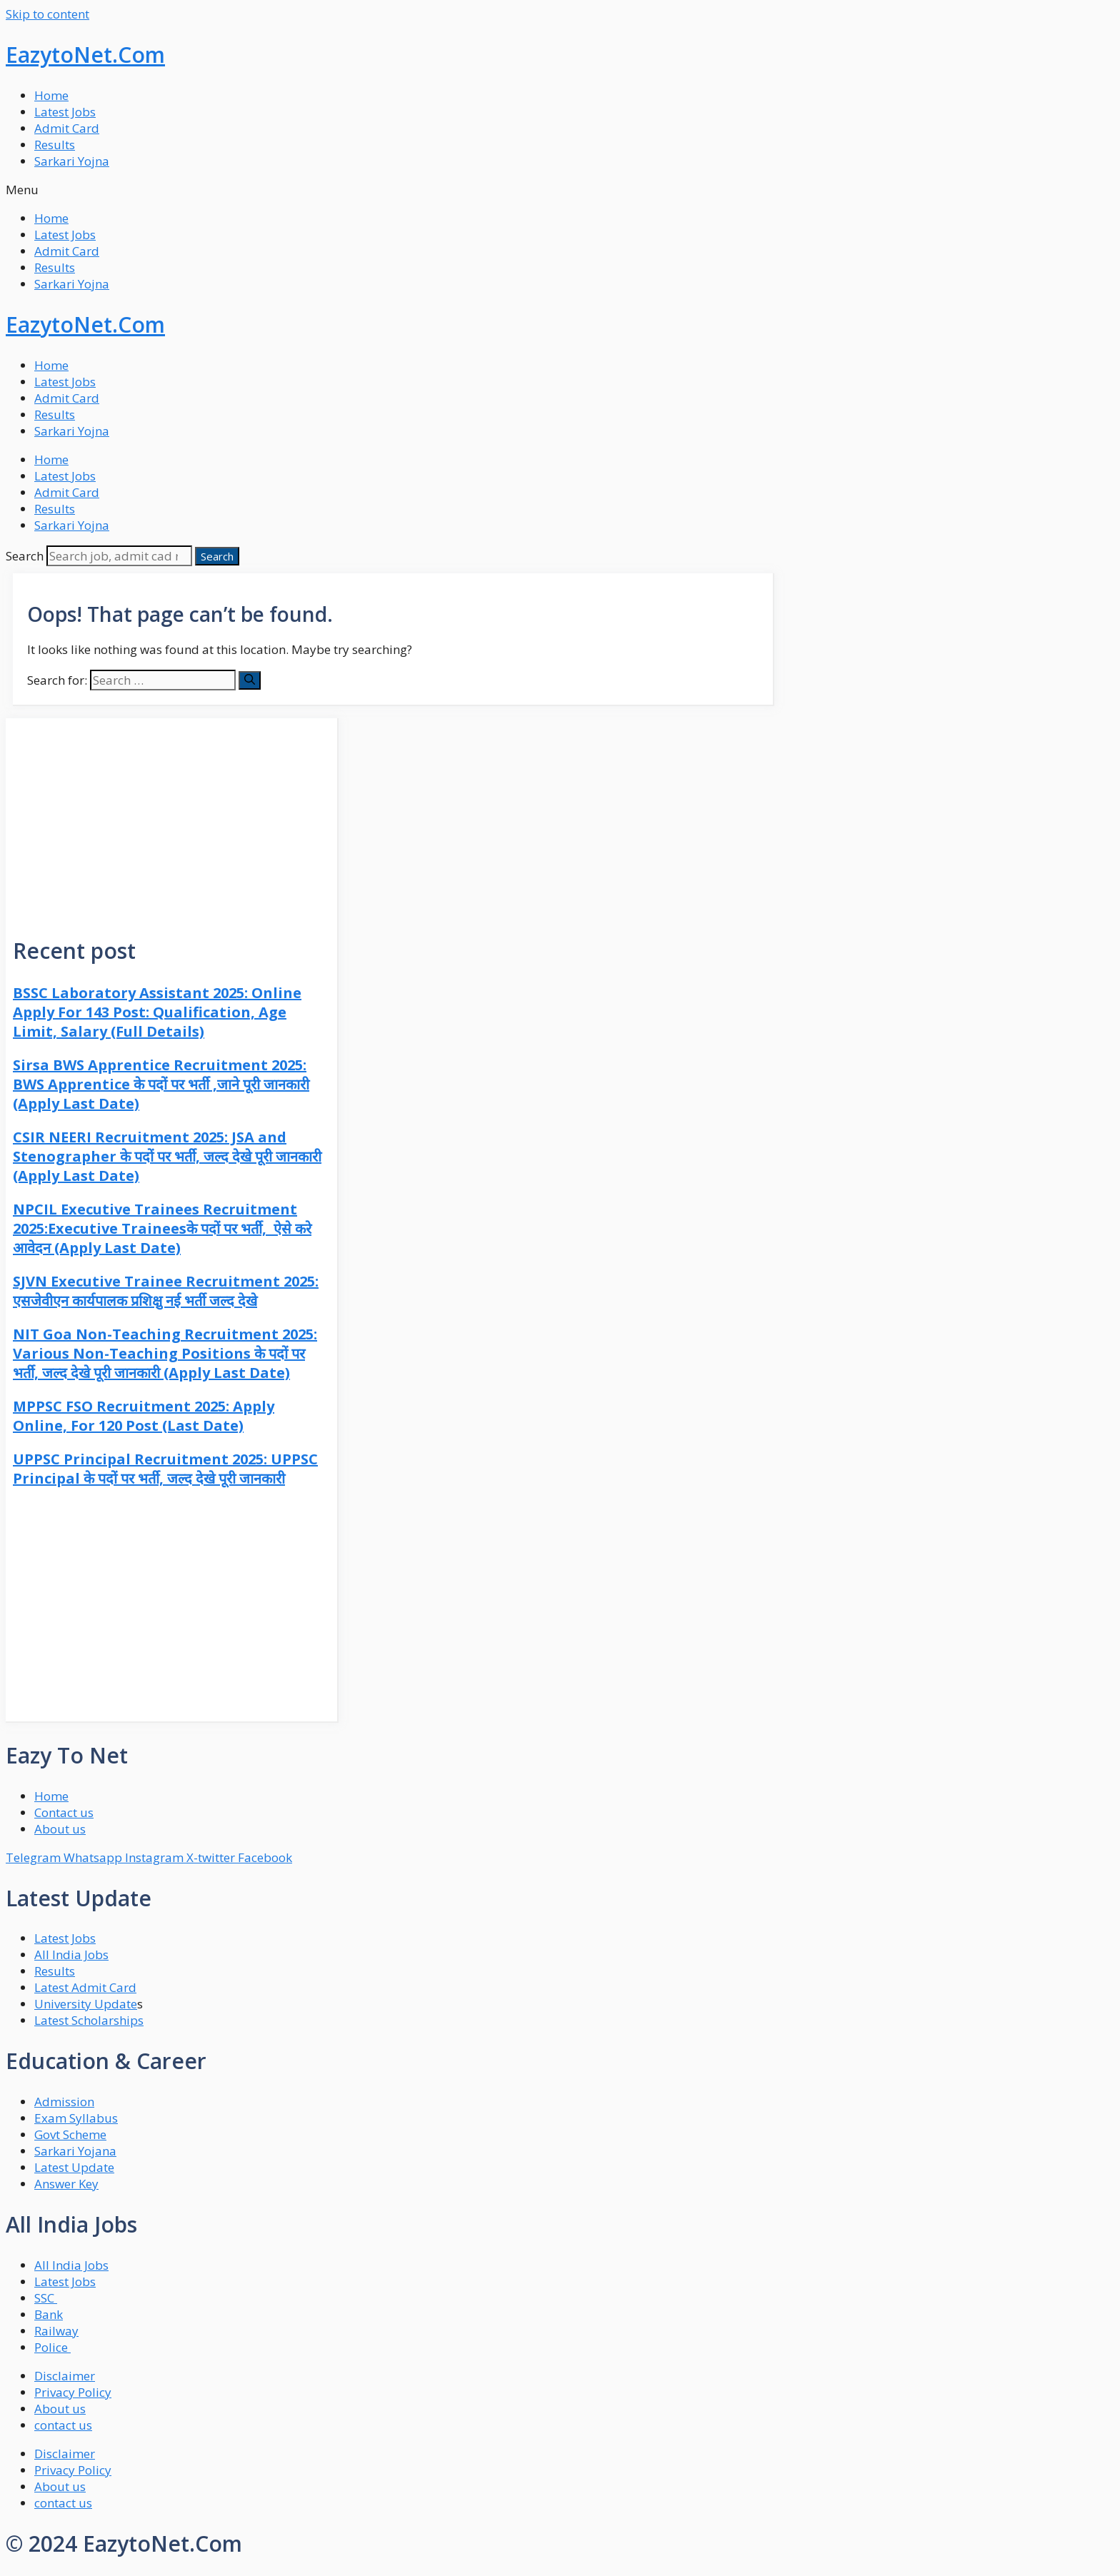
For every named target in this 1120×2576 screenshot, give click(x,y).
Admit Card (66, 128)
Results (54, 144)
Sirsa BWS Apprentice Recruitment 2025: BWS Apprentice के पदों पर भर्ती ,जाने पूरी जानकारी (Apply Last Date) (161, 1084)
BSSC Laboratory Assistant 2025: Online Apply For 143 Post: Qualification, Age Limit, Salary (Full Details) (157, 1012)
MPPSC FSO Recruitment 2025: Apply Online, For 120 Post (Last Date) (143, 1416)
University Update (85, 2004)
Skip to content (47, 14)
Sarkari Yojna (71, 161)
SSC (45, 2298)
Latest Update (74, 2167)
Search (25, 556)
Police (52, 2347)
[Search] (217, 556)
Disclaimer (64, 2376)
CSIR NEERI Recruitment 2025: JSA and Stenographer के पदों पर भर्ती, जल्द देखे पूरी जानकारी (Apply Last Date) (167, 1156)
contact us (63, 2425)
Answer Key (66, 2183)
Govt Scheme (70, 2134)
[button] (560, 189)
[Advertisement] (171, 818)
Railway (56, 2331)
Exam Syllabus (76, 2118)
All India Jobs (71, 1954)
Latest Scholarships (89, 2020)
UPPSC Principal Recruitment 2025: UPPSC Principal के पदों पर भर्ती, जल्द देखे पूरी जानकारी (165, 1468)
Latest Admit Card (85, 1987)
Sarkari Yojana (75, 2151)
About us (60, 2408)
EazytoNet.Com (85, 54)
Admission (64, 2101)
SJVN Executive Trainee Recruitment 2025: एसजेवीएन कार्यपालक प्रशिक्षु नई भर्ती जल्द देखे (166, 1291)
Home (51, 95)
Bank (48, 2314)
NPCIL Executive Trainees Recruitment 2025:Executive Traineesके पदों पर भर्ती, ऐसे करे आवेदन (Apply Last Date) (162, 1228)
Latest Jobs (65, 112)
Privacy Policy (72, 2392)
